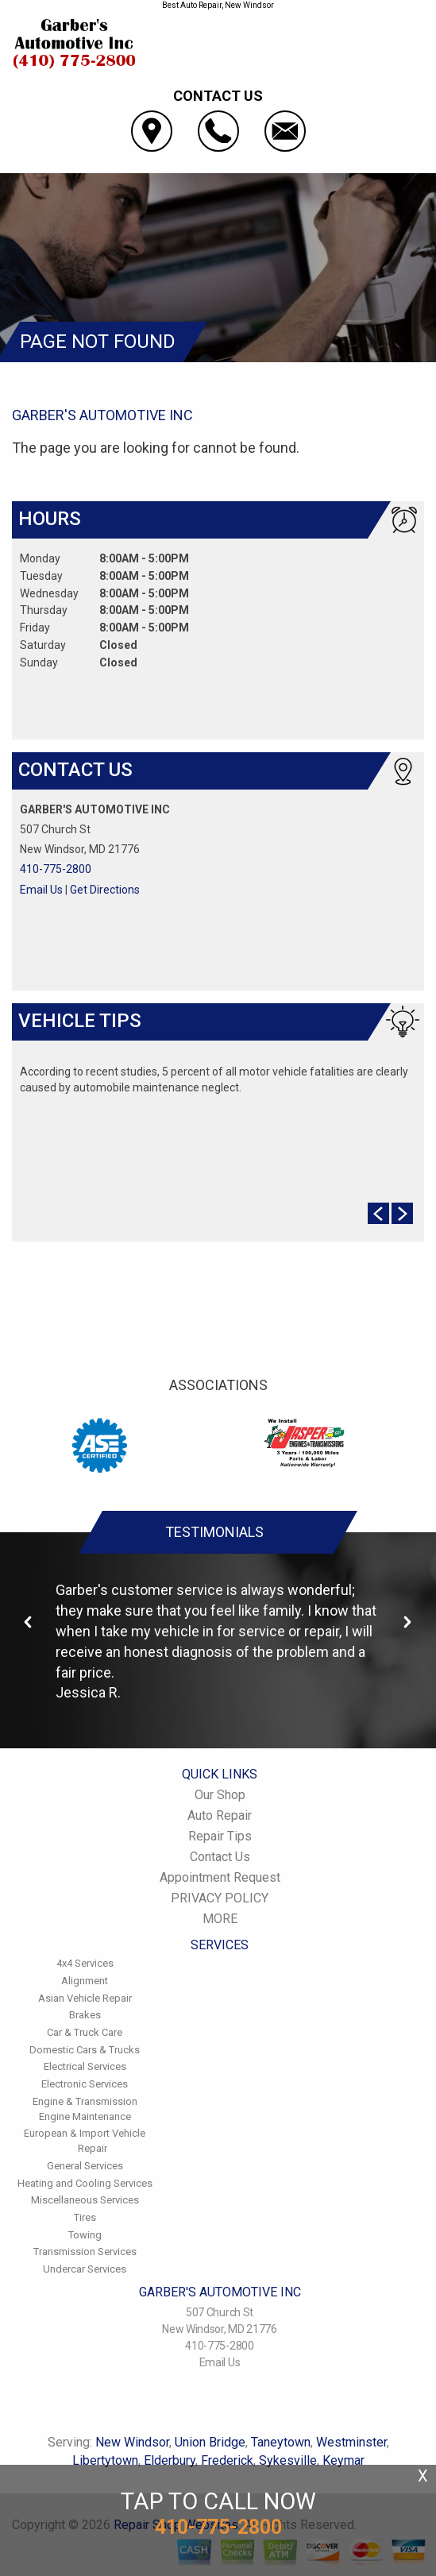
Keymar (343, 2460)
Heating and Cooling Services (84, 2183)
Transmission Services (85, 2251)
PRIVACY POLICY (219, 1898)
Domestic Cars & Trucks (84, 2050)
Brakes (85, 2015)
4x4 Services (85, 1963)
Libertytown (105, 2460)
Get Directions (105, 889)
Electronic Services (84, 2084)
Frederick (227, 2460)
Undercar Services (84, 2269)
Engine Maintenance (85, 2116)
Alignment (84, 1981)
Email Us (41, 889)
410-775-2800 (55, 869)
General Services (85, 2166)
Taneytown (281, 2442)
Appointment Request (220, 1877)
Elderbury (169, 2460)
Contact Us (220, 1856)
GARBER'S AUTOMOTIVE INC (102, 415)
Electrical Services (85, 2066)
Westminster (351, 2442)
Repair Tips (220, 1836)
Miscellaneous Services (85, 2200)
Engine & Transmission (85, 2101)
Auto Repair (219, 1815)
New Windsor (132, 2442)
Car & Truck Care (84, 2032)
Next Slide (402, 1213)
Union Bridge (210, 2442)
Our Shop (220, 1794)
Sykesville (288, 2460)
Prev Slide (378, 1213)
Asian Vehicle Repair (85, 1998)
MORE (220, 1918)
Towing (85, 2235)
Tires (85, 2217)
